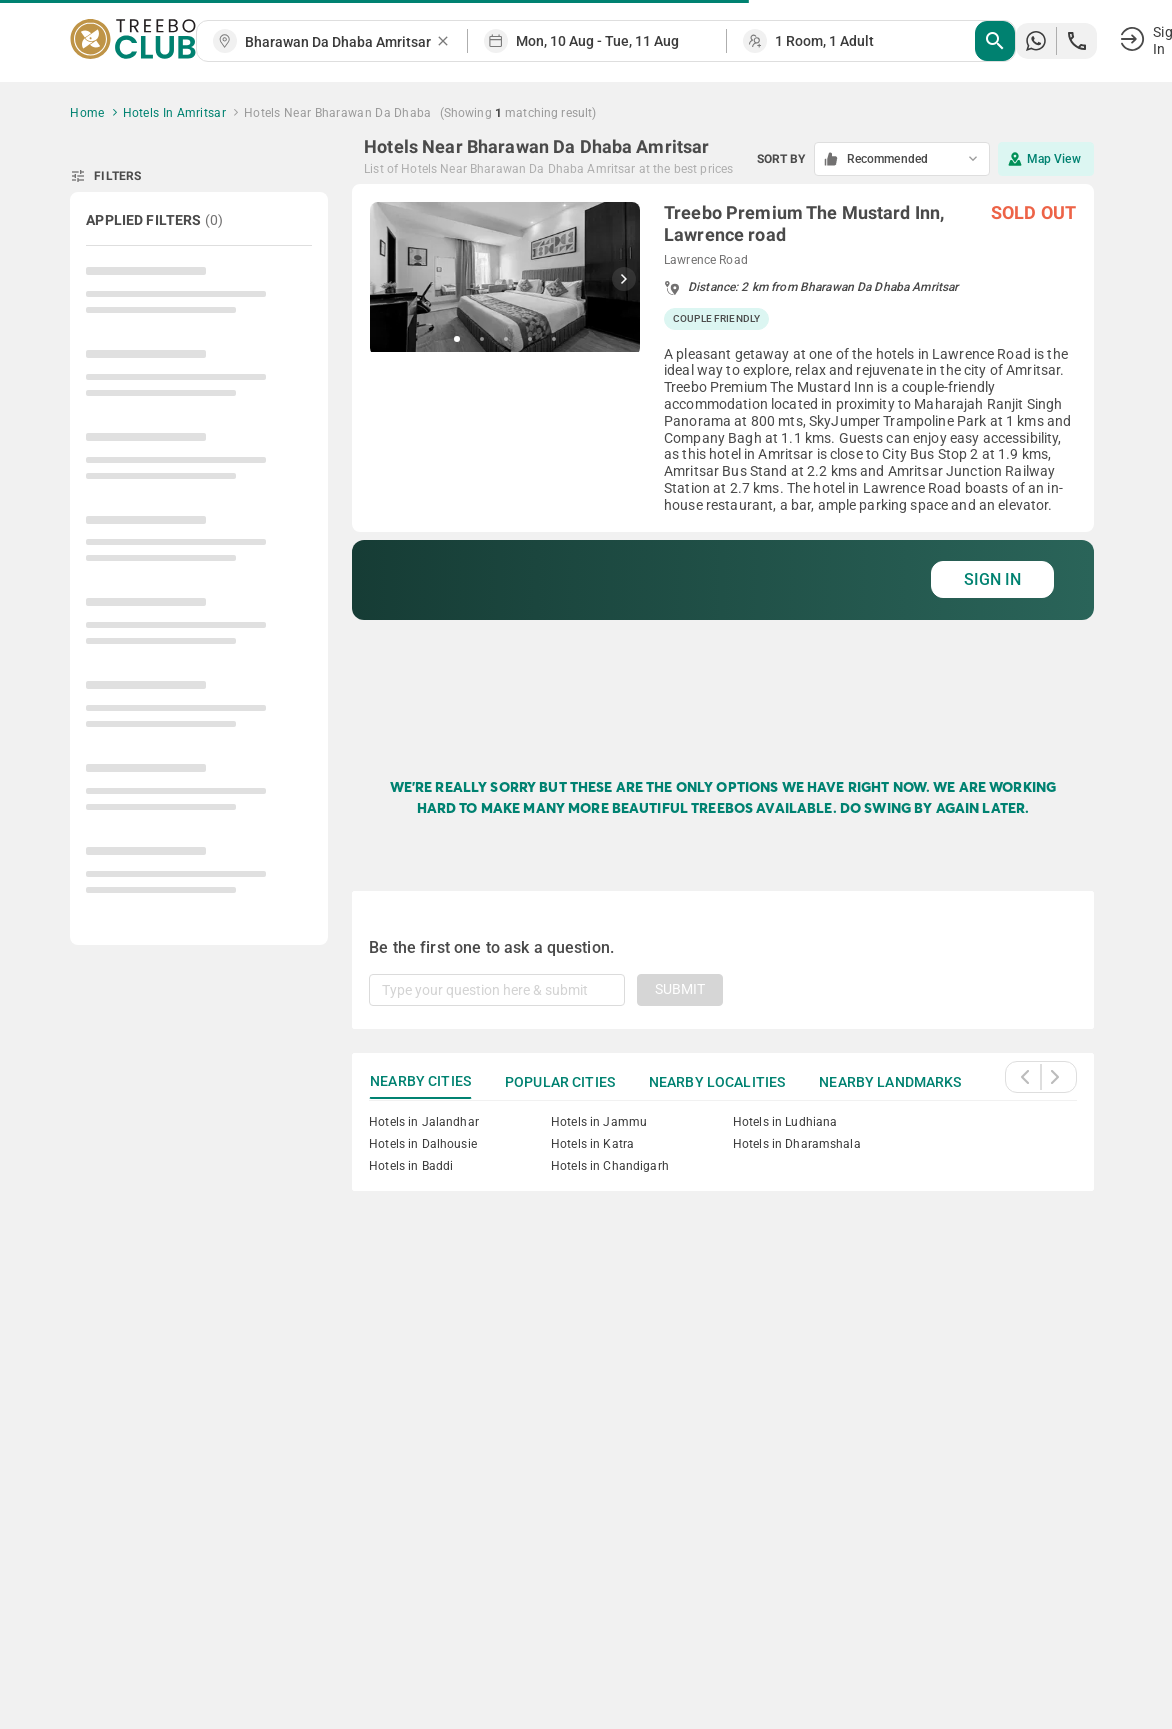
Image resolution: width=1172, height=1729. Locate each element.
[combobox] (340, 42)
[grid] (723, 460)
